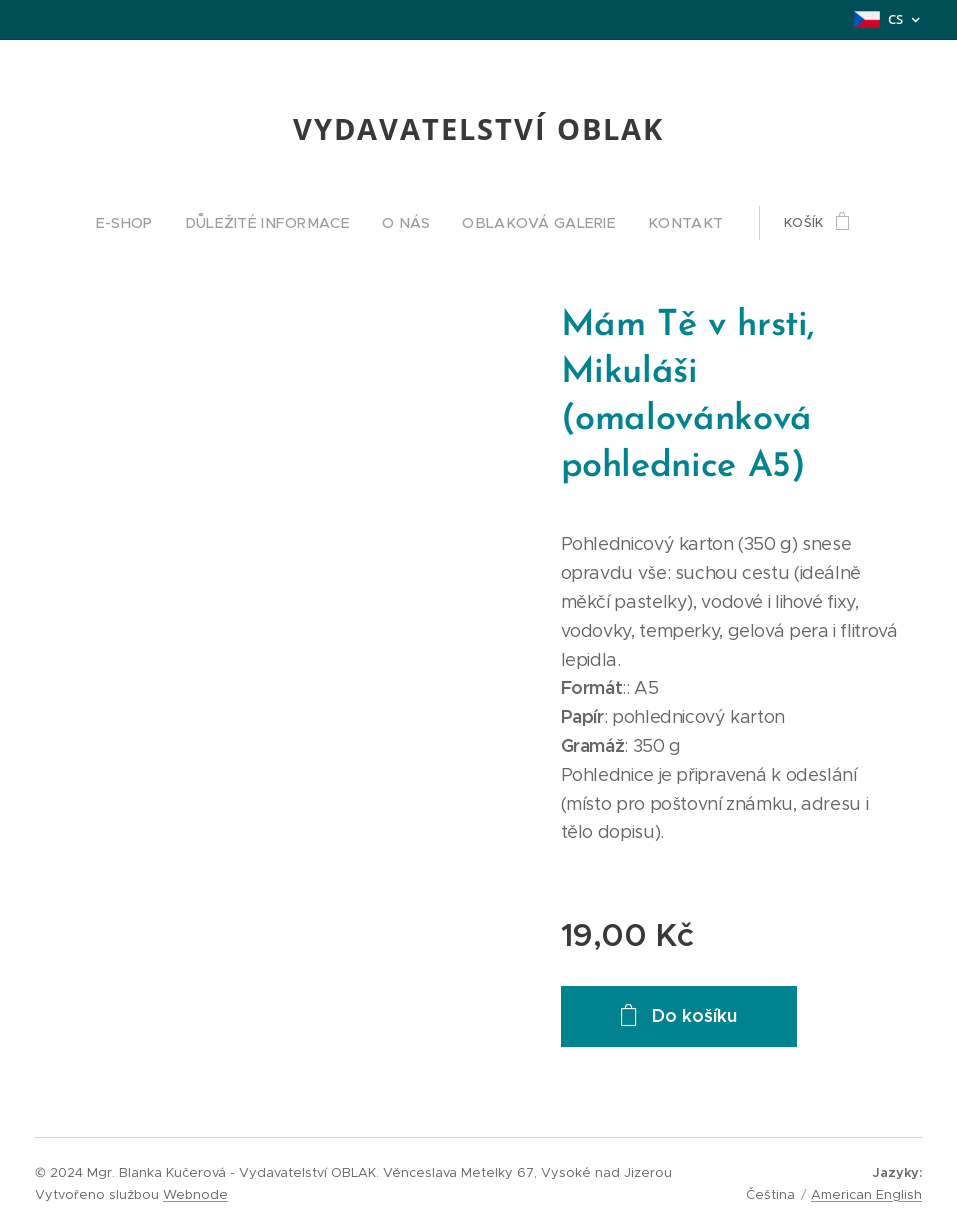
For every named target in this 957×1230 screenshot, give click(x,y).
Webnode (195, 1194)
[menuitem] (154, 223)
